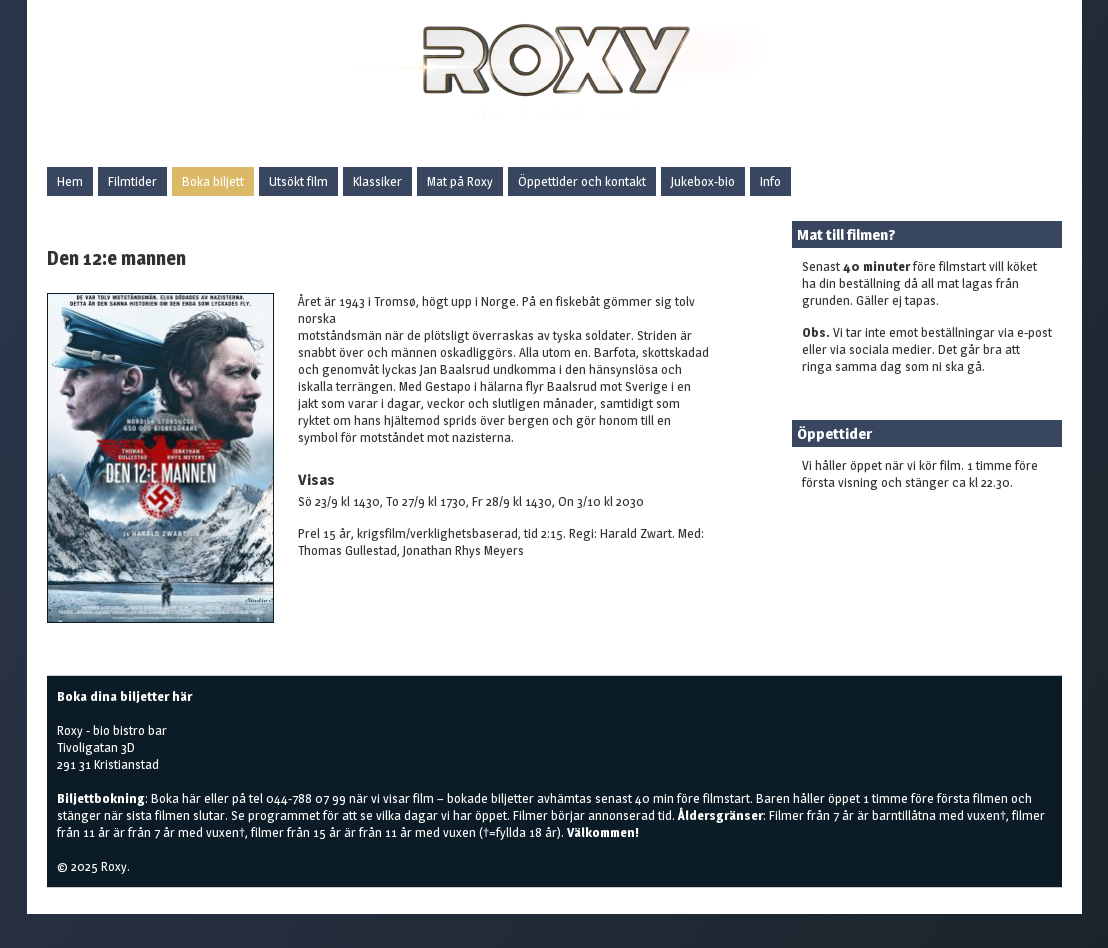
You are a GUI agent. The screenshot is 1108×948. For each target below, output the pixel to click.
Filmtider (132, 181)
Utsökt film (298, 181)
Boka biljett (213, 181)
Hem (70, 181)
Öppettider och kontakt (582, 181)
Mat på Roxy (460, 181)
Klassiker (377, 181)
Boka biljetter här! (851, 514)
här (191, 798)
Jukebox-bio (703, 181)
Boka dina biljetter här (124, 696)
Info (770, 181)
